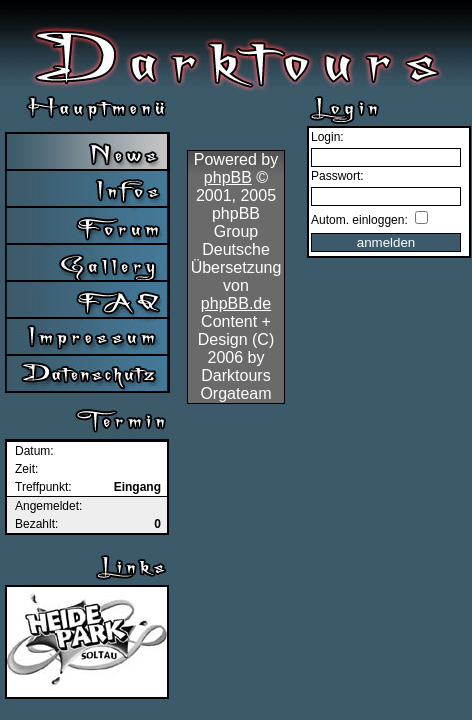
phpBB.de (236, 303)
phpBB (228, 177)
